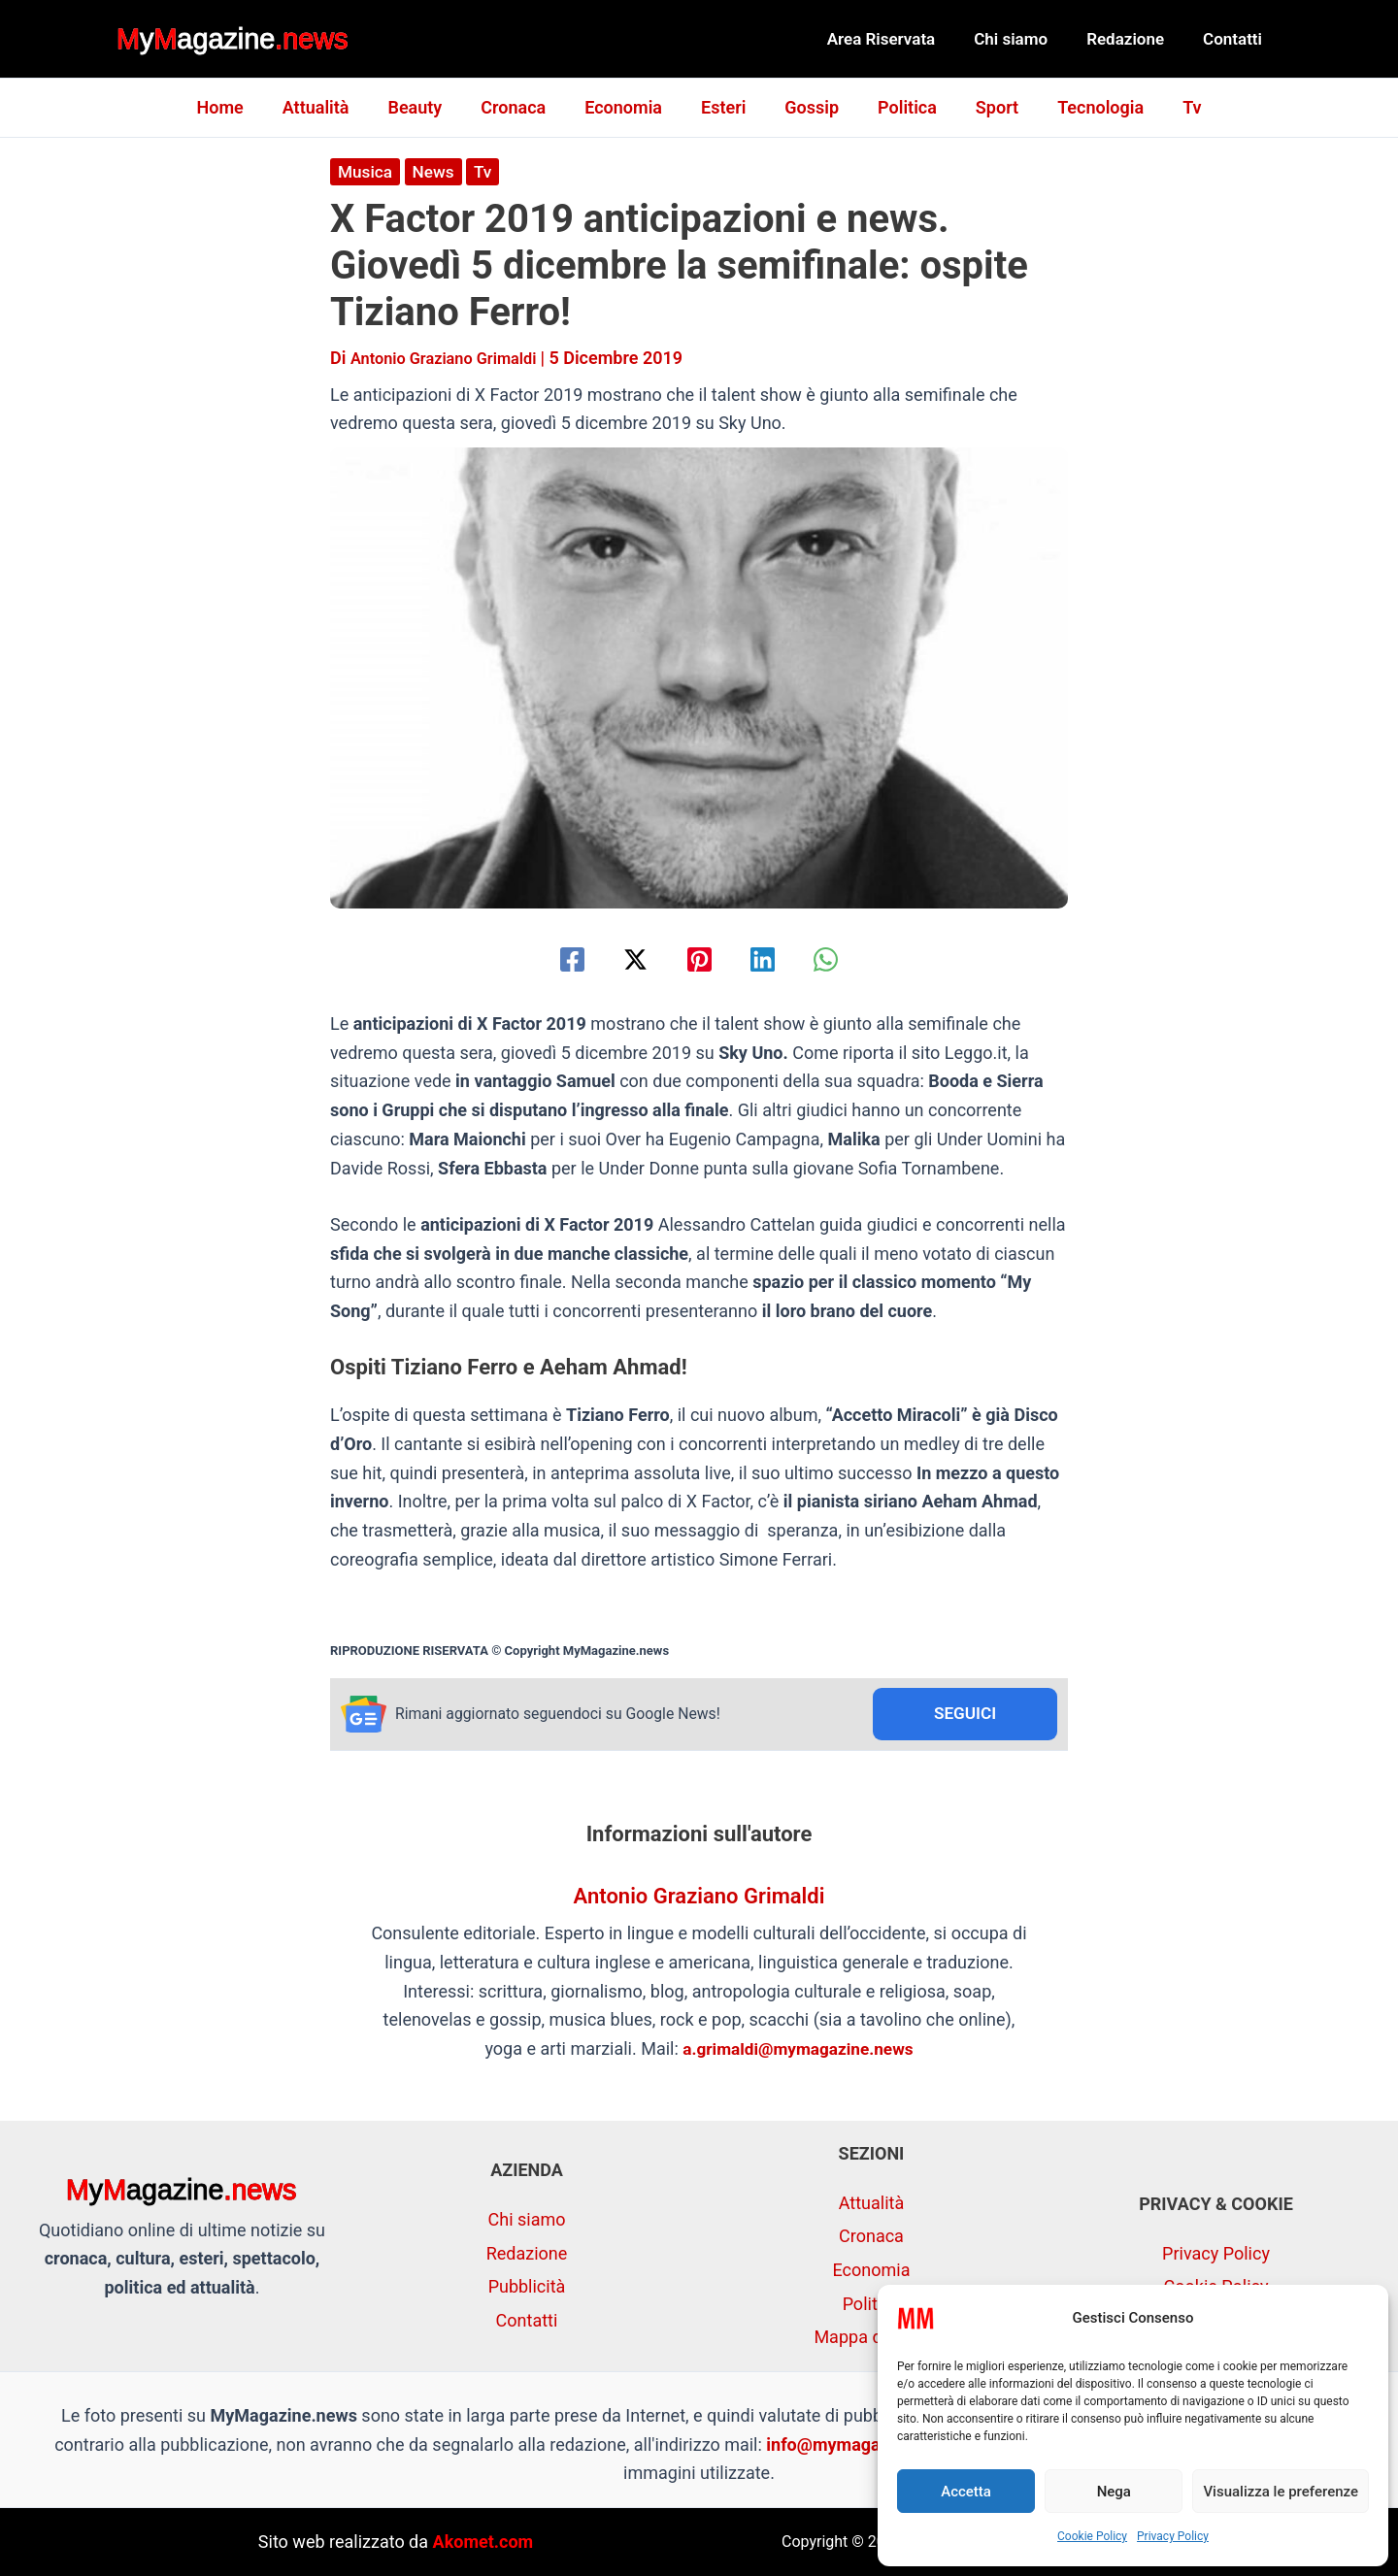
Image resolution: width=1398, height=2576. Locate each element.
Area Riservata (902, 39)
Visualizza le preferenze (1280, 2491)
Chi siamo (1025, 39)
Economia (627, 107)
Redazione (1134, 39)
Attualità (331, 107)
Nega (1114, 2491)
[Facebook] (553, 959)
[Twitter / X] (626, 959)
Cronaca (520, 107)
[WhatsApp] (845, 959)
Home (239, 107)
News (436, 171)
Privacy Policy (1173, 2536)
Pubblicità (527, 2286)
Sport (985, 107)
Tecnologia (1085, 107)
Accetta (966, 2491)
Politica (899, 107)
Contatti (1235, 39)
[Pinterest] (699, 959)
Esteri (723, 107)
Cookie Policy (1092, 2536)
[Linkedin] (772, 959)
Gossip (808, 107)
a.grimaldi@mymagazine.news (798, 2050)
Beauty (426, 107)
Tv (1172, 107)
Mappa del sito (871, 2337)
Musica (366, 171)
